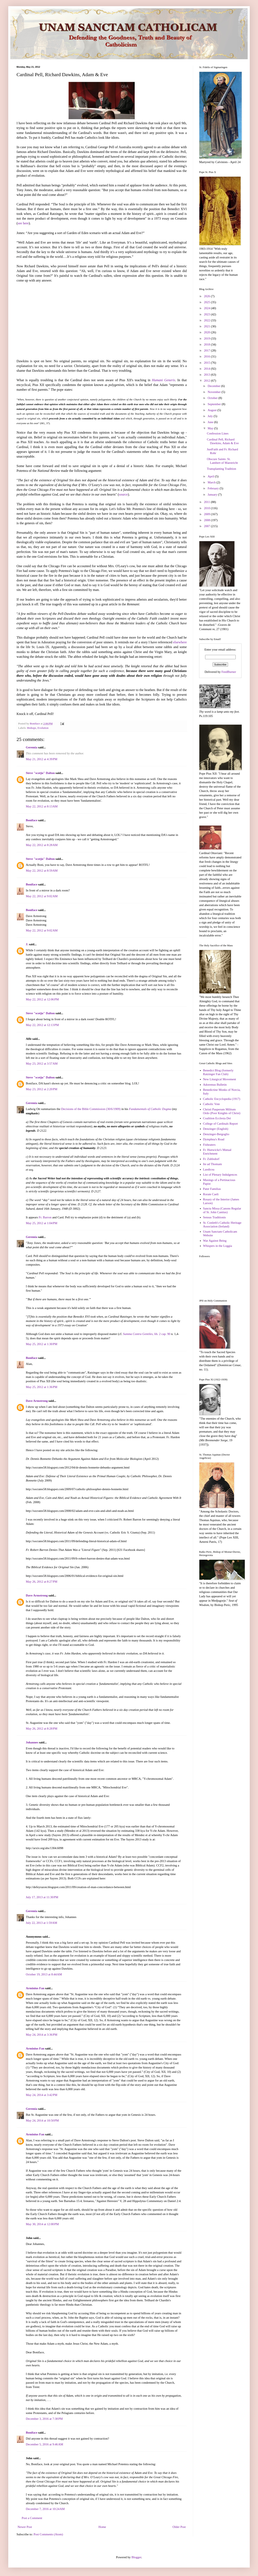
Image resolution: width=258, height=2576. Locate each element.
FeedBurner (228, 671)
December (214, 386)
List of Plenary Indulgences (220, 1174)
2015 (207, 362)
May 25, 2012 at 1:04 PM (41, 1223)
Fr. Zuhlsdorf (211, 1159)
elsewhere (180, 642)
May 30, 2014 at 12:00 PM (42, 2224)
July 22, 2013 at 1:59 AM (41, 1922)
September (215, 404)
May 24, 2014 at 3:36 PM (41, 2034)
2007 (207, 526)
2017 (207, 350)
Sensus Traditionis (214, 1217)
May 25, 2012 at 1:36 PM (41, 1387)
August (212, 410)
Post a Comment (32, 2518)
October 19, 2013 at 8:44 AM (44, 1974)
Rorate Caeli (211, 1194)
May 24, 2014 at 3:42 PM (41, 2095)
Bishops (31, 727)
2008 (207, 520)
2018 (207, 344)
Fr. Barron (45, 1217)
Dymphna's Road (213, 1139)
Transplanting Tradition (221, 468)
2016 (207, 356)
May (211, 428)
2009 (207, 514)
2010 (207, 508)
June (211, 422)
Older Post (179, 2527)
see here (23, 223)
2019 (207, 338)
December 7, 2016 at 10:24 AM (45, 2509)
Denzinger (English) (215, 1128)
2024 (207, 308)
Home (102, 2527)
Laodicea (208, 1169)
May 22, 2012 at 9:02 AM (42, 896)
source (123, 494)
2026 (207, 296)
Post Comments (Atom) (48, 2534)
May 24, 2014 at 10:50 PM (42, 2120)
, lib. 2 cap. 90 (146, 1334)
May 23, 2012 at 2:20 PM (41, 1089)
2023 (207, 314)
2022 (207, 320)
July (211, 416)
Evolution (42, 727)
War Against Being (215, 1240)
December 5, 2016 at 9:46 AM (44, 2444)
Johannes (32, 1742)
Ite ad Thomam (212, 1164)
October (213, 398)
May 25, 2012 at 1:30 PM (41, 1344)
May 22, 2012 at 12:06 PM (42, 999)
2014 (207, 368)
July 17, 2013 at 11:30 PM (42, 1897)
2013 (207, 374)
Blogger (136, 2557)
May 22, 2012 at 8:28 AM (42, 845)
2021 (207, 326)
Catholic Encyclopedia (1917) (221, 1098)
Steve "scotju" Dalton (40, 773)
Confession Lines (218, 433)
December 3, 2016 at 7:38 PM (44, 2418)
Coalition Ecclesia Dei (217, 1118)
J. (27, 944)
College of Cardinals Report (220, 1123)
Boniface (31, 820)
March (212, 482)
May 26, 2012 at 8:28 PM (41, 1728)
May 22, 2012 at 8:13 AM (42, 806)
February (214, 488)
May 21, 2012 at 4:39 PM (41, 759)
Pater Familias (212, 1188)
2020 (207, 332)
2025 (207, 302)
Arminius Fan (35, 1988)
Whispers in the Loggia (217, 1245)
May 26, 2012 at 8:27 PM (41, 1581)
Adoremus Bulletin (215, 1084)
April (211, 476)
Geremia (31, 747)
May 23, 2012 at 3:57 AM (42, 1063)
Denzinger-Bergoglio (216, 1134)
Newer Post (25, 2527)
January (213, 494)
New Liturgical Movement (219, 1079)
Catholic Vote (211, 1104)
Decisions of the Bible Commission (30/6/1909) (91, 1109)
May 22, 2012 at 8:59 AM (42, 870)
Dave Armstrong (37, 1400)
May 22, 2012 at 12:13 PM (42, 1025)
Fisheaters (209, 1144)
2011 (207, 502)
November (214, 392)
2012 (207, 380)
